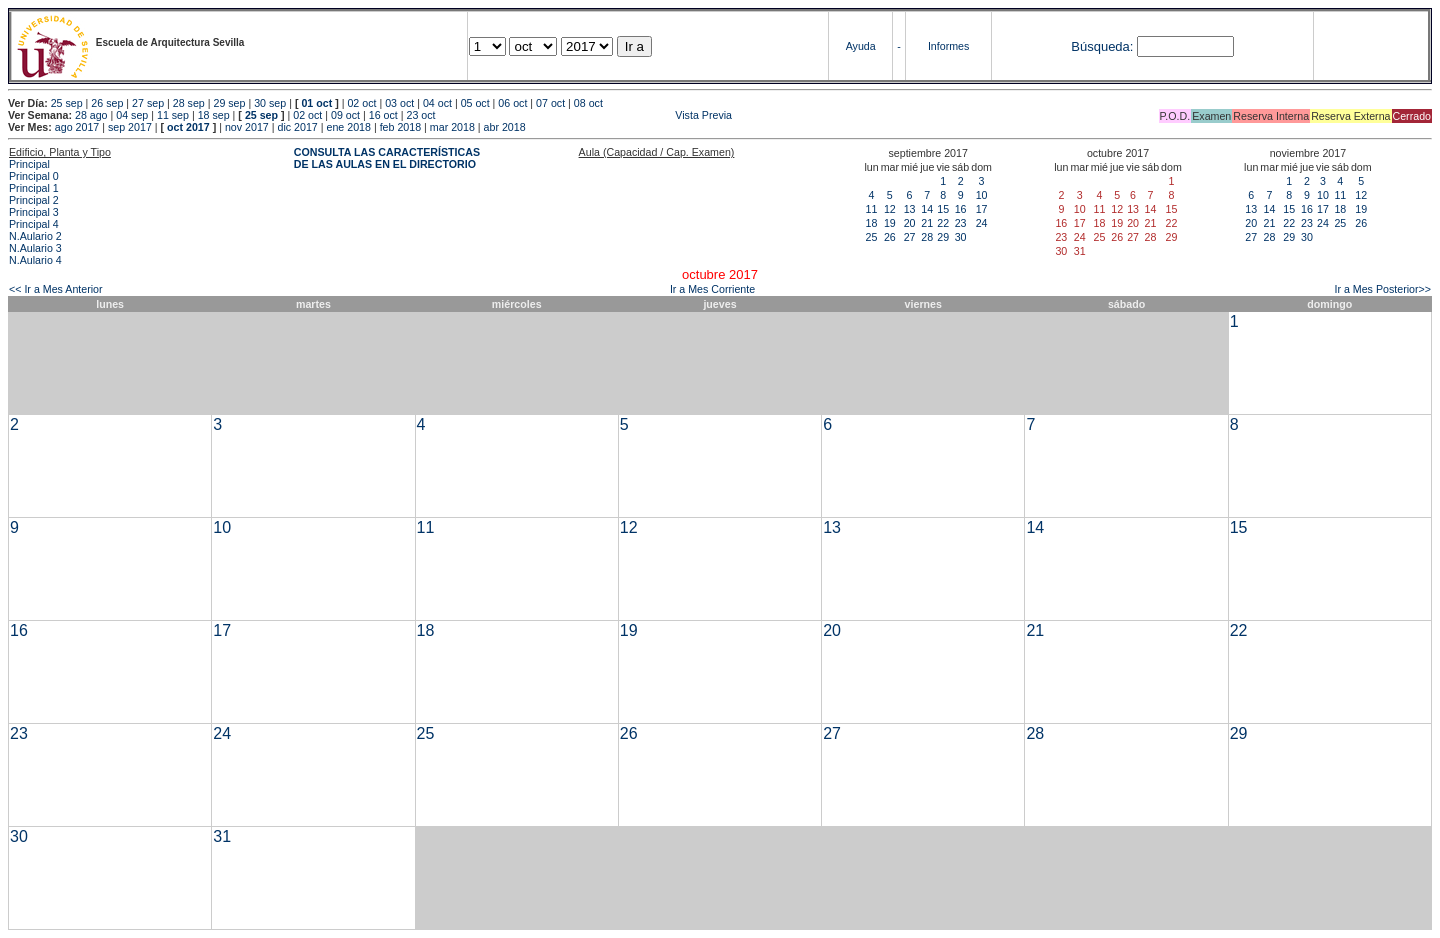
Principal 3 (34, 212)
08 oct (588, 103)
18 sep (214, 115)
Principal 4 (34, 224)
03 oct (399, 103)
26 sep (107, 103)
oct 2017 (188, 127)
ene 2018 (348, 127)
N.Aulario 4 (35, 260)
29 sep (229, 103)
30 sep (270, 103)
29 (943, 237)
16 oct (383, 115)
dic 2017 (297, 127)
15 (943, 209)
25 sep (67, 103)
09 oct (345, 115)
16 (961, 209)
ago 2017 (77, 127)
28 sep (189, 103)
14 (927, 209)
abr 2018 (505, 127)
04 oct (437, 103)
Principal (29, 164)
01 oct (316, 103)
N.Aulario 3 (35, 248)
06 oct (512, 103)
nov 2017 (247, 127)
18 (872, 223)
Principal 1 (34, 188)
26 (890, 237)
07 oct (550, 103)
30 (961, 237)
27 (910, 237)
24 (982, 223)
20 (910, 223)
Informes (948, 46)
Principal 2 (34, 200)
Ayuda (861, 46)
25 (872, 237)
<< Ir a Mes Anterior (56, 289)
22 (943, 223)
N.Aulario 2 (35, 236)
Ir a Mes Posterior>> (1382, 289)
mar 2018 (452, 127)
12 (890, 209)
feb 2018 (400, 127)
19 (890, 223)
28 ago (91, 115)
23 (961, 223)
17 (982, 209)
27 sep (148, 103)
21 (927, 223)
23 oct (420, 115)
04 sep (132, 115)
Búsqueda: (1102, 46)
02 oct (361, 103)
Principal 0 (34, 176)
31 (222, 836)
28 (927, 237)
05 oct (475, 103)
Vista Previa (585, 115)
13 (910, 209)
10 (982, 195)
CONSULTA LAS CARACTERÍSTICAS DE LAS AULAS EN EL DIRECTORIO (387, 158)
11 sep (173, 115)
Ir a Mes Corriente (712, 289)
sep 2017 (130, 127)
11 (872, 209)
